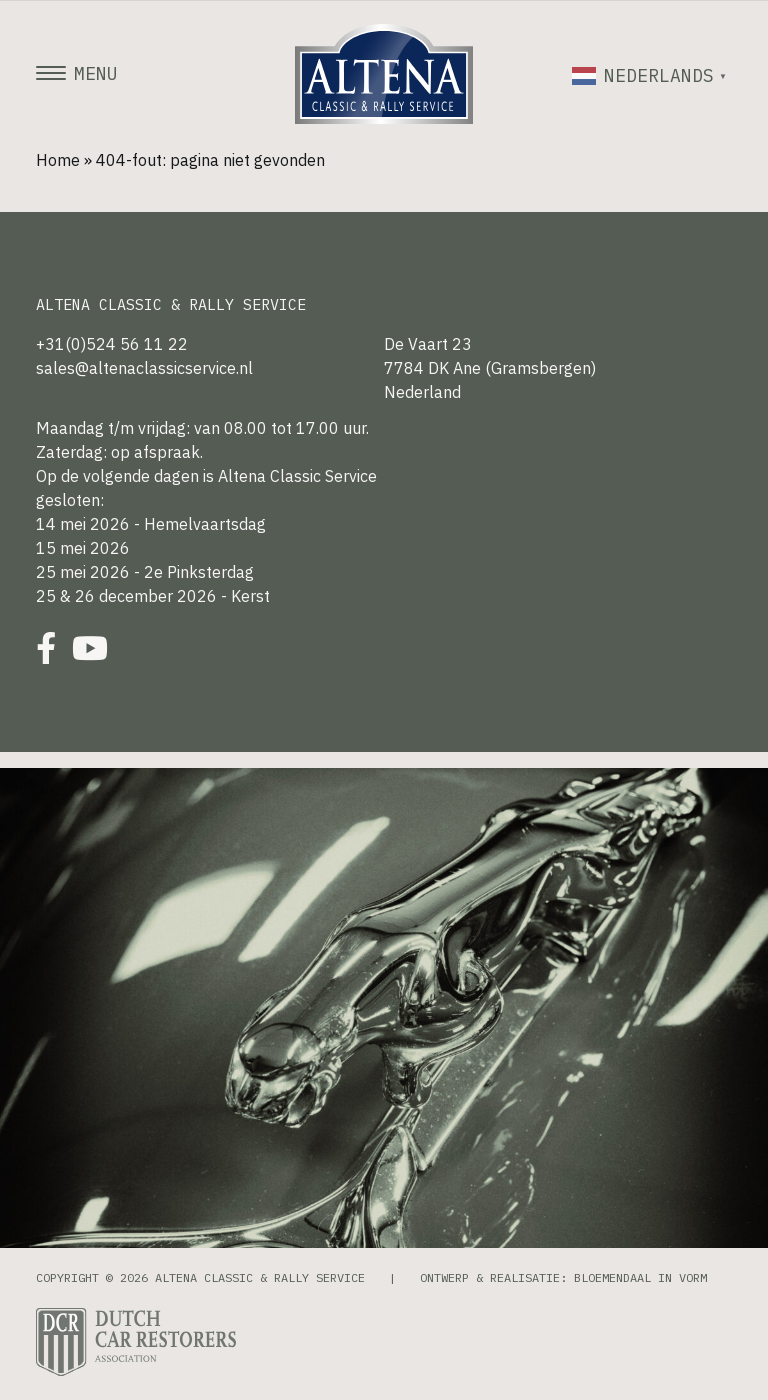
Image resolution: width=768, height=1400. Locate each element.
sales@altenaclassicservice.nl (144, 368)
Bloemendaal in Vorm (640, 1277)
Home (58, 160)
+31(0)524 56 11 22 (112, 344)
